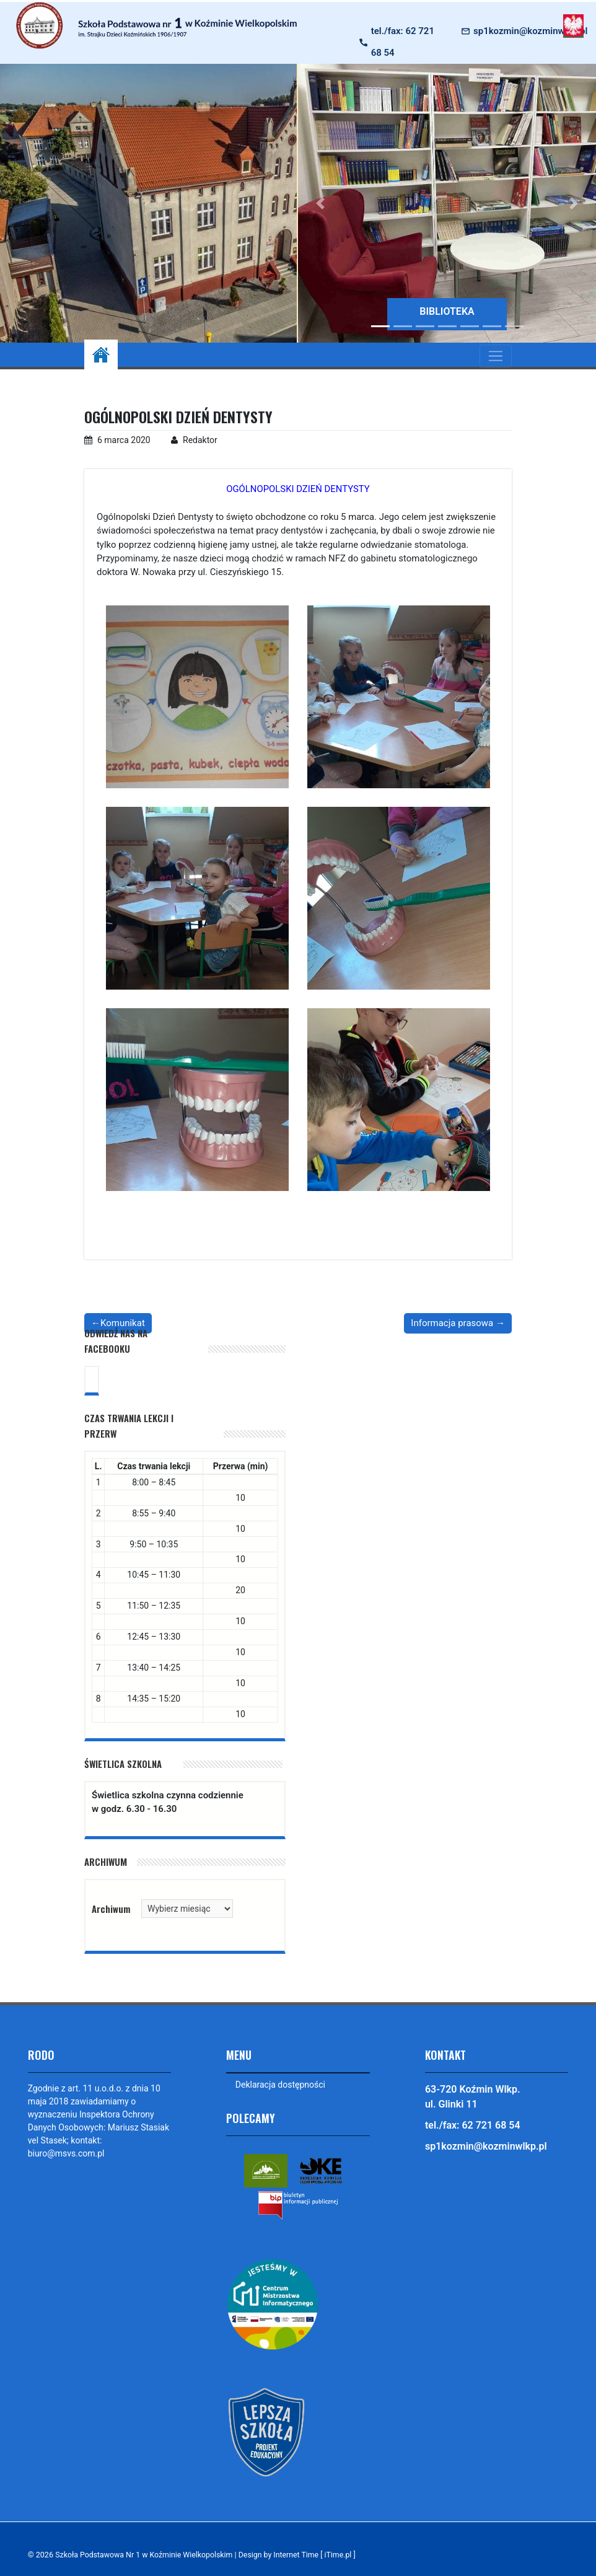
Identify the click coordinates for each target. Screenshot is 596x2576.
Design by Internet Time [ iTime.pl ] (302, 2555)
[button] (320, 203)
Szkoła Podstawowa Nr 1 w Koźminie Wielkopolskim (146, 2555)
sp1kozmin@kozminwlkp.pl (530, 31)
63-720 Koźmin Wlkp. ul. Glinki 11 (472, 2096)
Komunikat (122, 1323)
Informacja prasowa (452, 1323)
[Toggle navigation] (496, 356)
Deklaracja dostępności (280, 2085)
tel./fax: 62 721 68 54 (402, 41)
